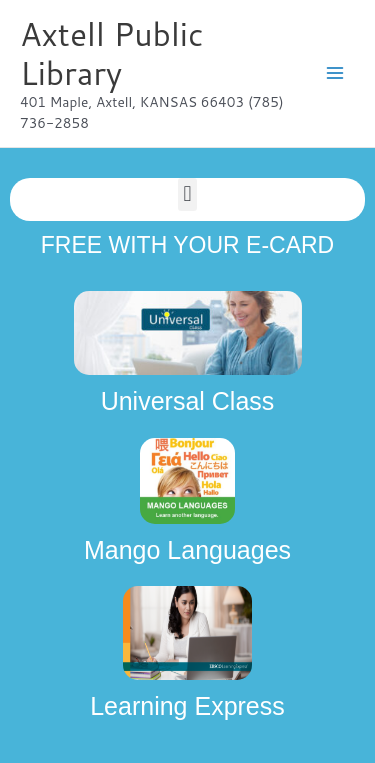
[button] (187, 194)
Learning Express (187, 706)
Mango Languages (187, 550)
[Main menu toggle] (335, 73)
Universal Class (188, 401)
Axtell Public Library (112, 53)
